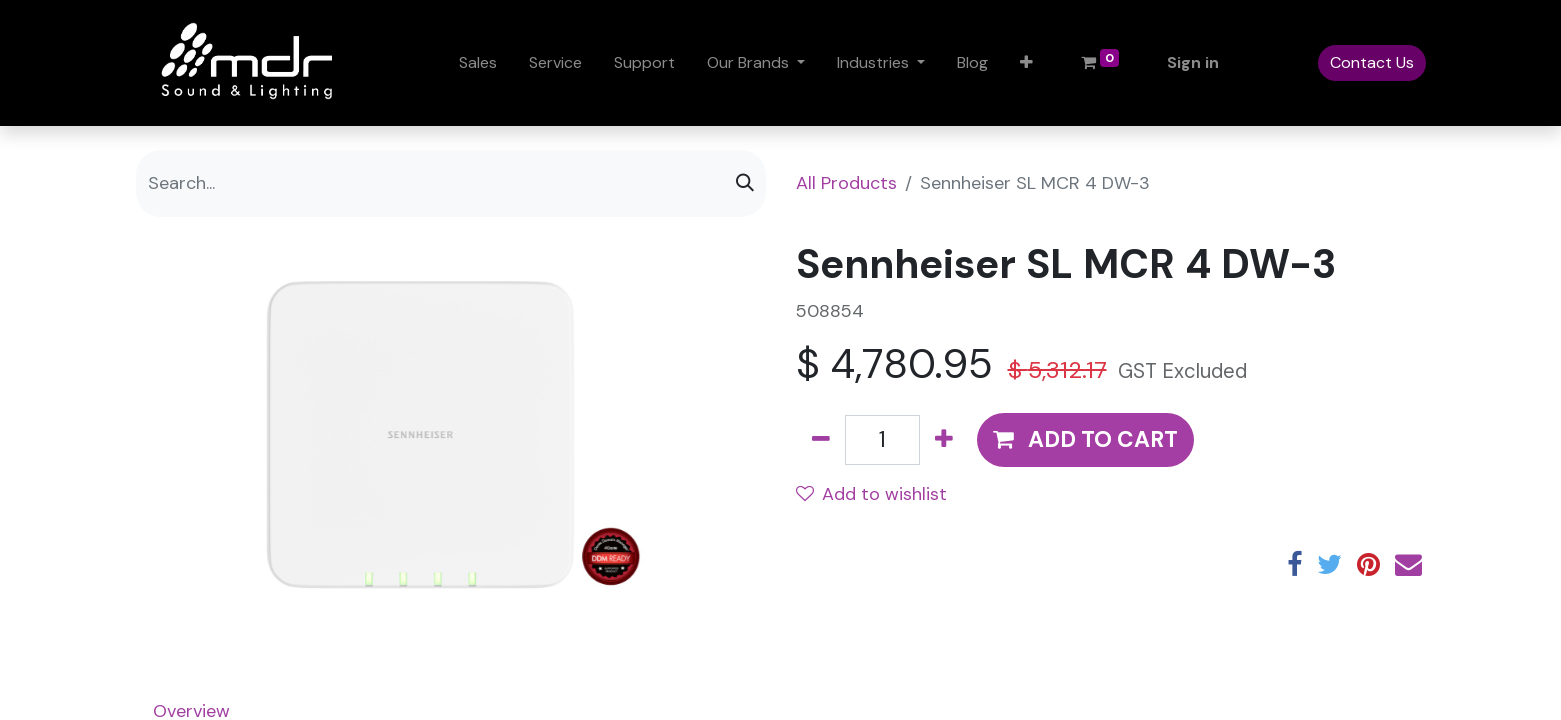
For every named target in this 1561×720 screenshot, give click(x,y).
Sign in (1193, 62)
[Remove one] (821, 440)
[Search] (745, 183)
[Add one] (944, 440)
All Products (846, 183)
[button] (1026, 63)
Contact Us (1372, 62)
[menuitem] (478, 63)
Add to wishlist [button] (871, 494)
